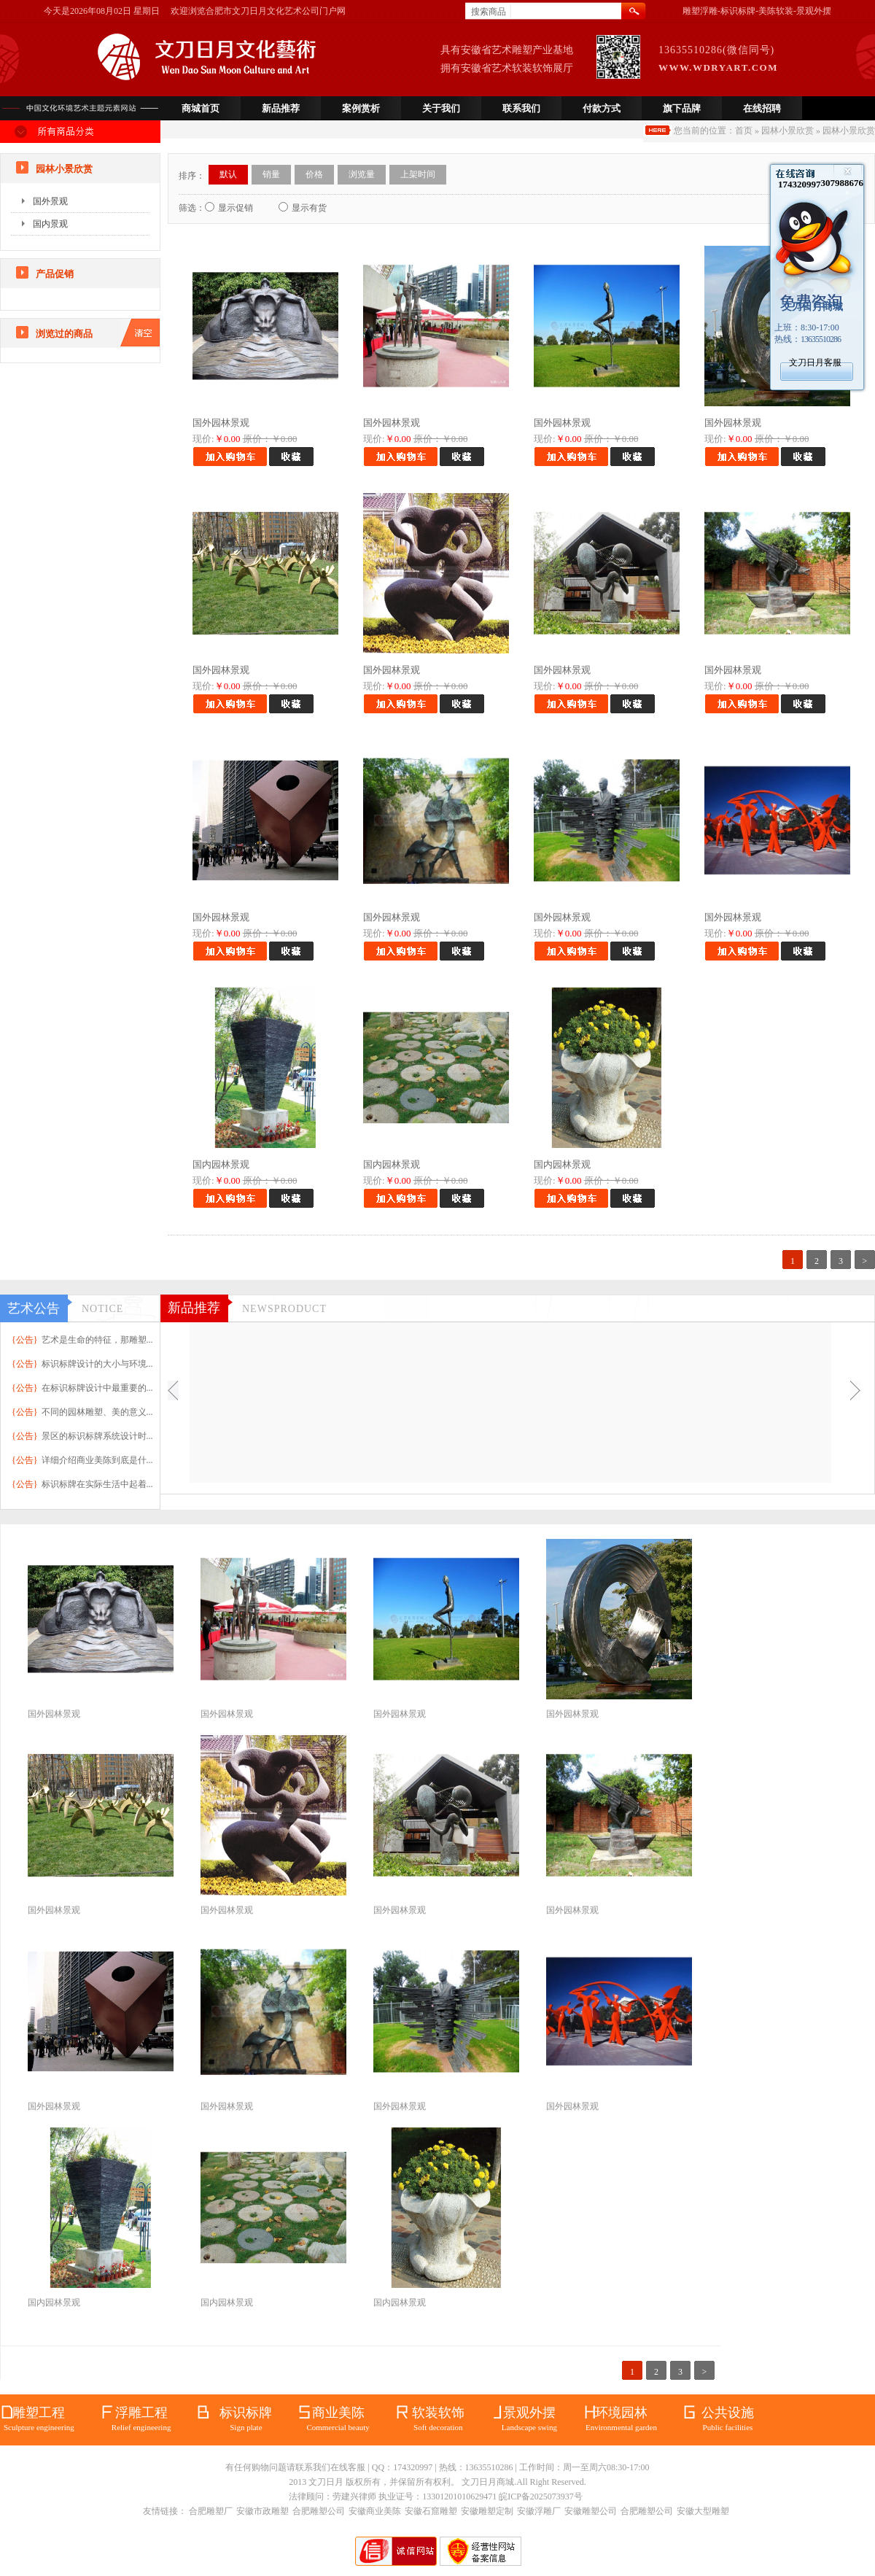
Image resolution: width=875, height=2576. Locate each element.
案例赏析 (361, 108)
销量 (271, 174)
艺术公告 (33, 1308)
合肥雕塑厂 (211, 2511)
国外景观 (50, 201)
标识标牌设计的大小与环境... (97, 1364)
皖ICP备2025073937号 (541, 2496)
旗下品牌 (682, 108)
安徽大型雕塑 (703, 2511)
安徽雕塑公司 (590, 2511)
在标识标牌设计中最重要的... (97, 1388)
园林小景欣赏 (787, 130)
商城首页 (200, 108)
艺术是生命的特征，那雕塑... (97, 1340)
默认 (228, 174)
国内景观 (50, 224)
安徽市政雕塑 (262, 2511)
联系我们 (521, 108)
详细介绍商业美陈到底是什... (97, 1460)
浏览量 (362, 174)
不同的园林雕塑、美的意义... (97, 1412)
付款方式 (602, 108)
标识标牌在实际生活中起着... (97, 1484)
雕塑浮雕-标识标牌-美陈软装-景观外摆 (756, 11)
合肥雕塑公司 (318, 2511)
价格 (314, 174)
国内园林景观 (220, 1164)
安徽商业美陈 (375, 2511)
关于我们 (441, 108)
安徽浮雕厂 (539, 2511)
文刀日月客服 (815, 362)
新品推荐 (281, 108)
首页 (743, 130)
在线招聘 (762, 108)
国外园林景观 (220, 422)
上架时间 (417, 174)
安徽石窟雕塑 (431, 2511)
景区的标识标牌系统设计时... (97, 1436)
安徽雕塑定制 (487, 2511)
